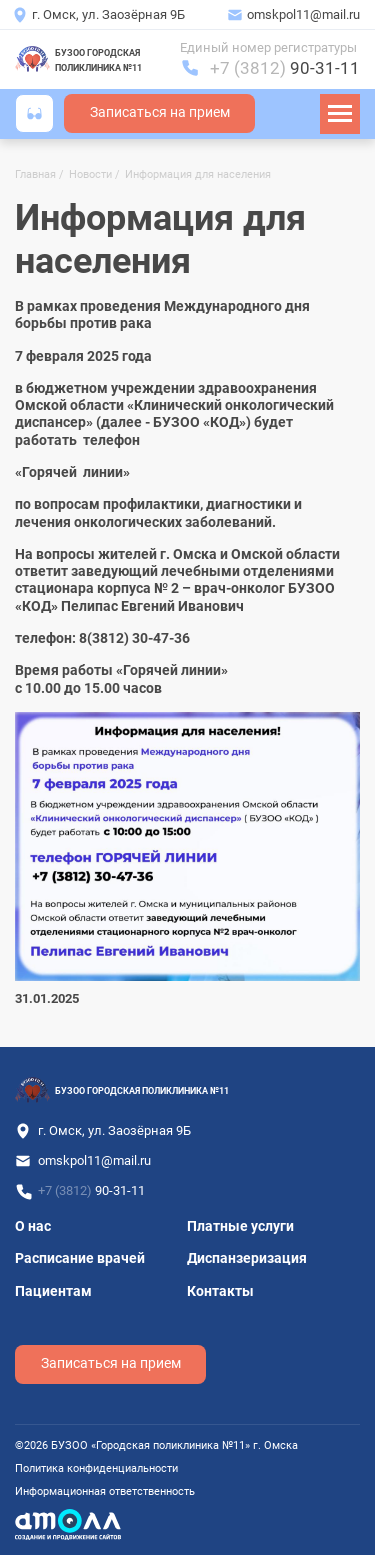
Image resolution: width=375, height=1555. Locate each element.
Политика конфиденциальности (96, 1468)
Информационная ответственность (105, 1491)
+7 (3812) (285, 68)
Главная (35, 174)
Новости (90, 174)
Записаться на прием (160, 112)
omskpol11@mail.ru (303, 14)
